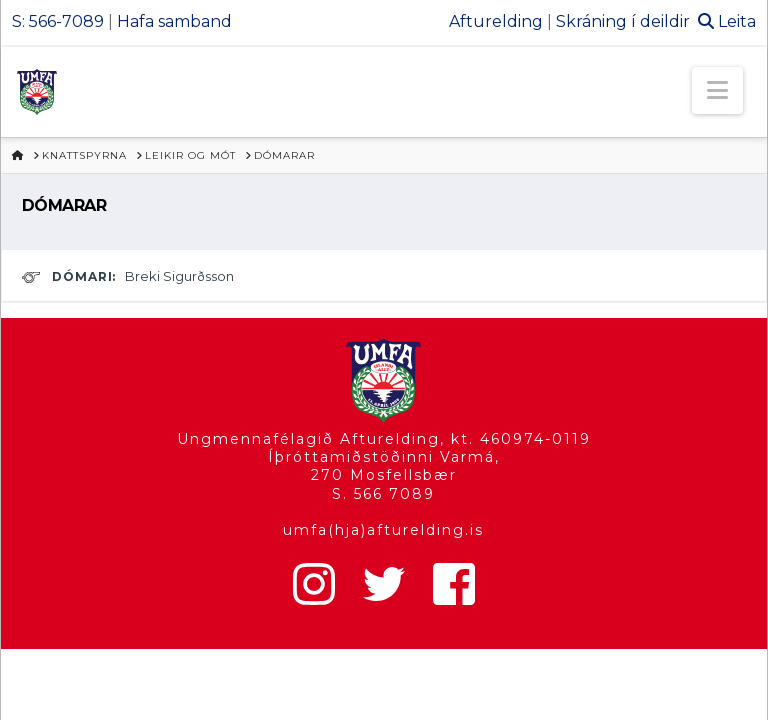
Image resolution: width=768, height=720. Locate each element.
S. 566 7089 (383, 494)
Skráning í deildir (623, 21)
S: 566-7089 (58, 21)
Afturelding (496, 21)
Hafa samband (174, 21)
